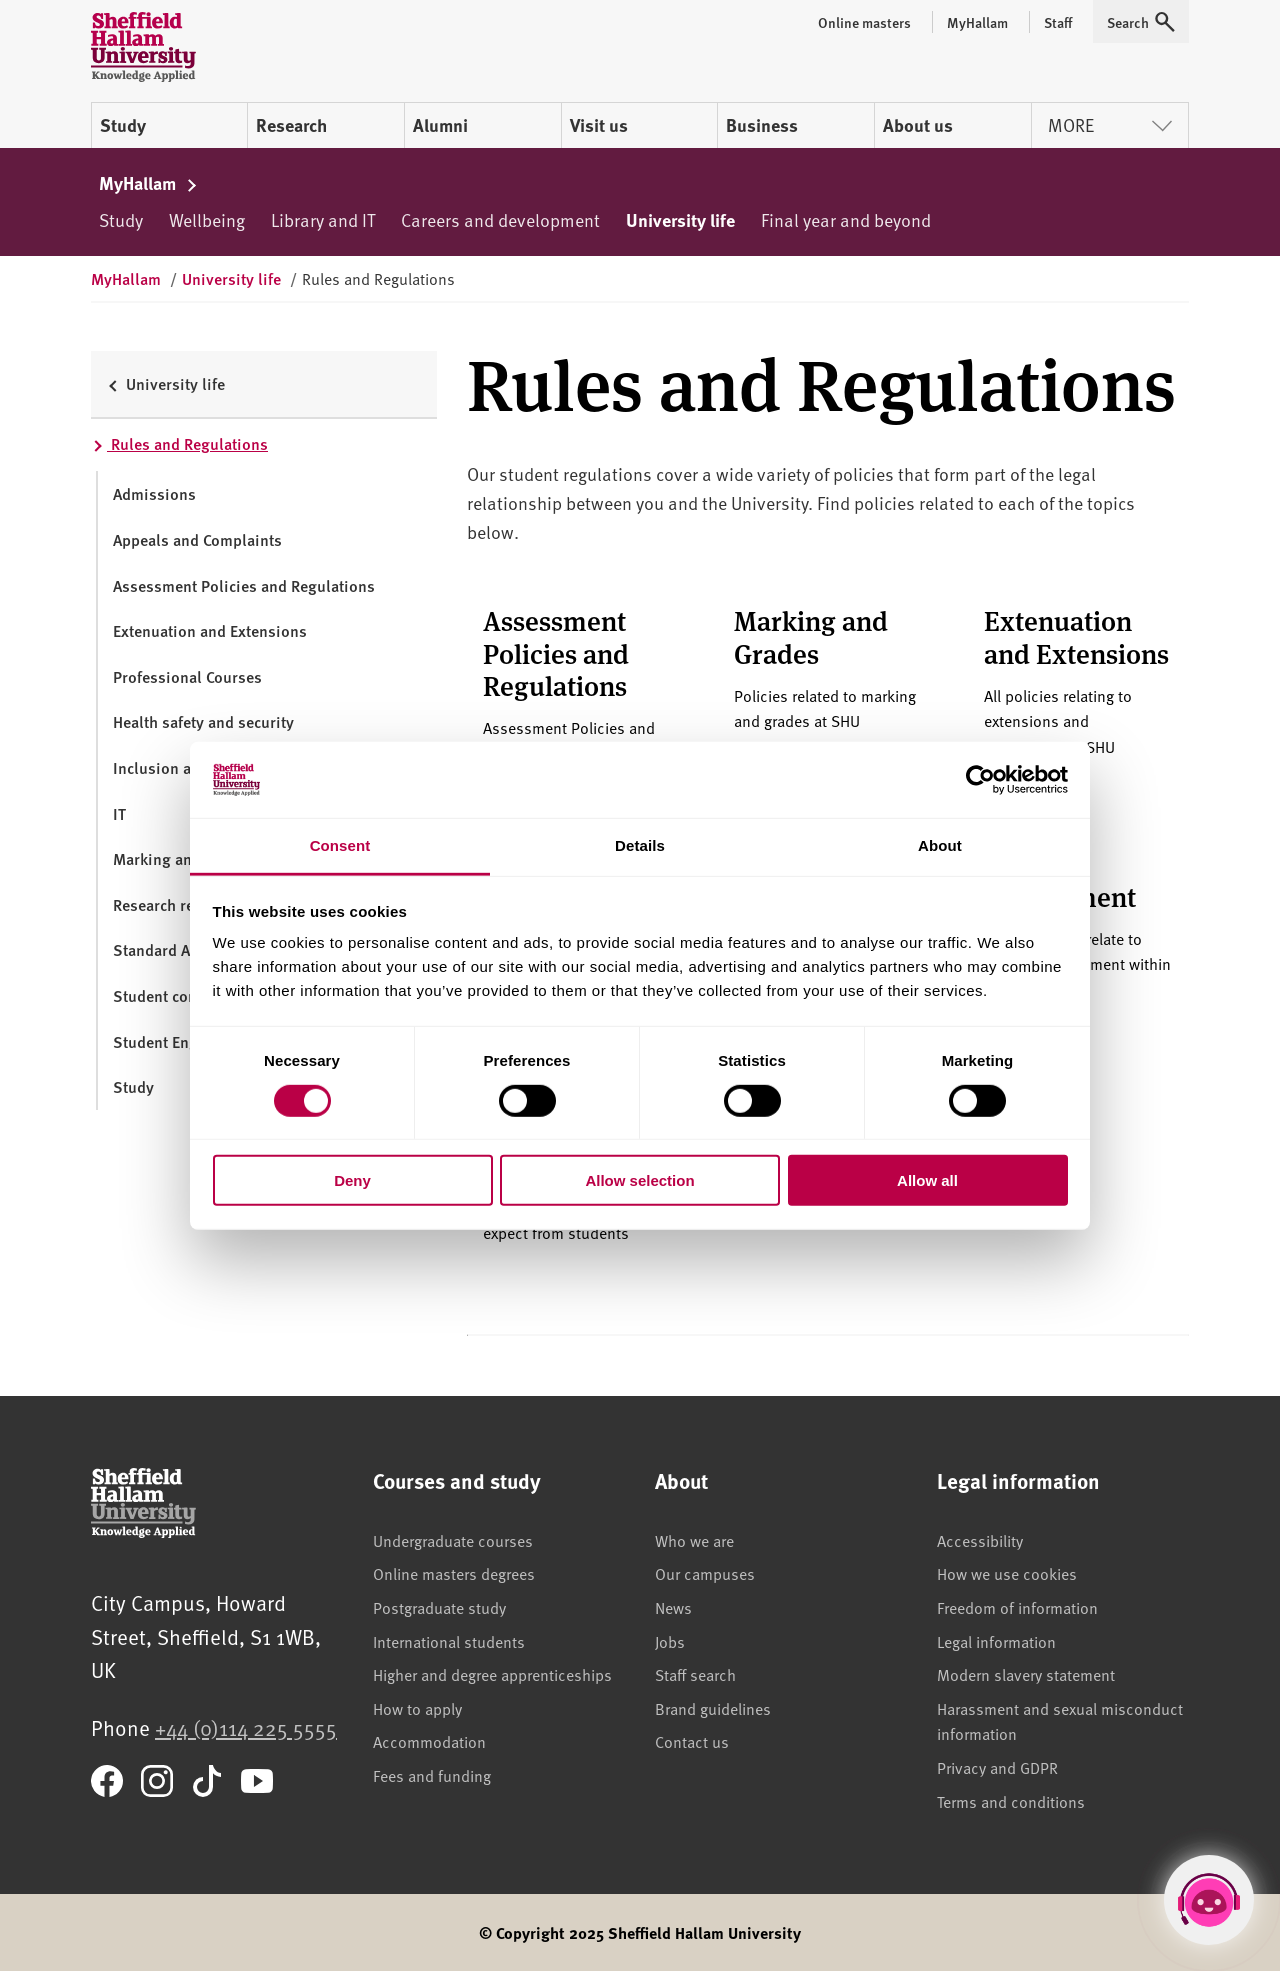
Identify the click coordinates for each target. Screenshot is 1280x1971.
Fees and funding (432, 1775)
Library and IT (323, 219)
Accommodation (429, 1741)
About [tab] (940, 845)
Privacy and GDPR (997, 1767)
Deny (352, 1180)
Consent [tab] (340, 845)
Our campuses (705, 1573)
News (673, 1607)
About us (918, 125)
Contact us (692, 1741)
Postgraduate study (439, 1607)
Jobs (670, 1641)
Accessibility (980, 1540)
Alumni (440, 125)
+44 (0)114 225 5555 (246, 1727)
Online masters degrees (454, 1573)
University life (680, 220)
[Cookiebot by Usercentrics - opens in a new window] (980, 780)
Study (123, 125)
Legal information (996, 1641)
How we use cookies (1007, 1573)
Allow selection (639, 1180)
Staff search (695, 1674)
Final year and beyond (846, 219)
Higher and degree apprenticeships (492, 1674)
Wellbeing (207, 219)
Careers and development (500, 219)
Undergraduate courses (453, 1540)
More (1110, 124)
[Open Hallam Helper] (1209, 1900)
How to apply (417, 1708)
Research (291, 125)
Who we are (694, 1540)
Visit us (599, 125)
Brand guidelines (713, 1708)
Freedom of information (1017, 1607)
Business (762, 125)
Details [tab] (640, 845)
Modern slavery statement (1026, 1674)
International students (449, 1641)
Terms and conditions (1011, 1801)
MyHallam (148, 183)
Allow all (927, 1180)
